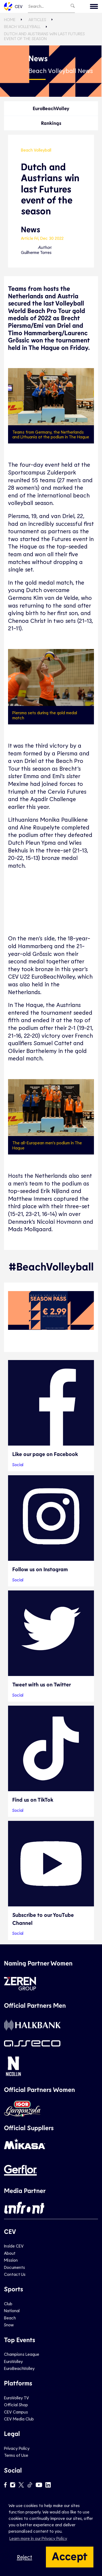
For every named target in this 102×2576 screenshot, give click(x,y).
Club (8, 2303)
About (10, 2253)
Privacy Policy (17, 2448)
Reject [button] (24, 2557)
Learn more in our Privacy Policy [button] (38, 2538)
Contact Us (15, 2274)
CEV (13, 6)
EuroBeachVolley (51, 108)
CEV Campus (16, 2411)
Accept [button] (70, 2555)
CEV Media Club (19, 2418)
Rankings (51, 123)
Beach (10, 2317)
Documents (14, 2267)
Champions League (21, 2354)
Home (10, 19)
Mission (11, 2259)
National (12, 2310)
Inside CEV (14, 2245)
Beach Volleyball (22, 26)
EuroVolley (13, 2361)
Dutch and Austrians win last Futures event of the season (44, 36)
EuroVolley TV (16, 2397)
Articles (37, 19)
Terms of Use (16, 2455)
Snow (9, 2324)
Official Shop (16, 2404)
